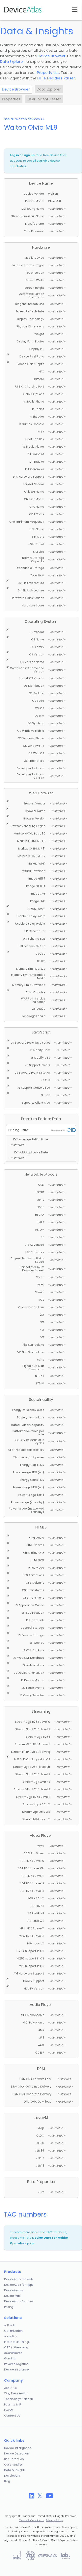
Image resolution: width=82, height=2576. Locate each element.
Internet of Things (17, 2342)
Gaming (9, 2358)
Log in (14, 155)
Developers (12, 2476)
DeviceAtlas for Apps (19, 2285)
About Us (10, 2388)
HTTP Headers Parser (56, 78)
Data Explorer (12, 61)
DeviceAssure (13, 2290)
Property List (48, 72)
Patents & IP (12, 2404)
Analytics (10, 2336)
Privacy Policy (54, 2520)
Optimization (13, 2331)
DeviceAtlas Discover (19, 2301)
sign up (29, 155)
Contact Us (12, 2416)
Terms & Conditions (31, 2520)
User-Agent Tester (44, 99)
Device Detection (16, 2453)
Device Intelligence (17, 2448)
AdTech (9, 2325)
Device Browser (52, 56)
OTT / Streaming (16, 2347)
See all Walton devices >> (24, 119)
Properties (11, 99)
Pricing (9, 2307)
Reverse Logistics (16, 2364)
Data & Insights (15, 2470)
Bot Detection (14, 2459)
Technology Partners (19, 2399)
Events (9, 2410)
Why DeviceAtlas (16, 2393)
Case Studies (13, 2465)
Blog (7, 2481)
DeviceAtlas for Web (18, 2279)
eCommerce (13, 2353)
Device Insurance (16, 2369)
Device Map (12, 2296)
